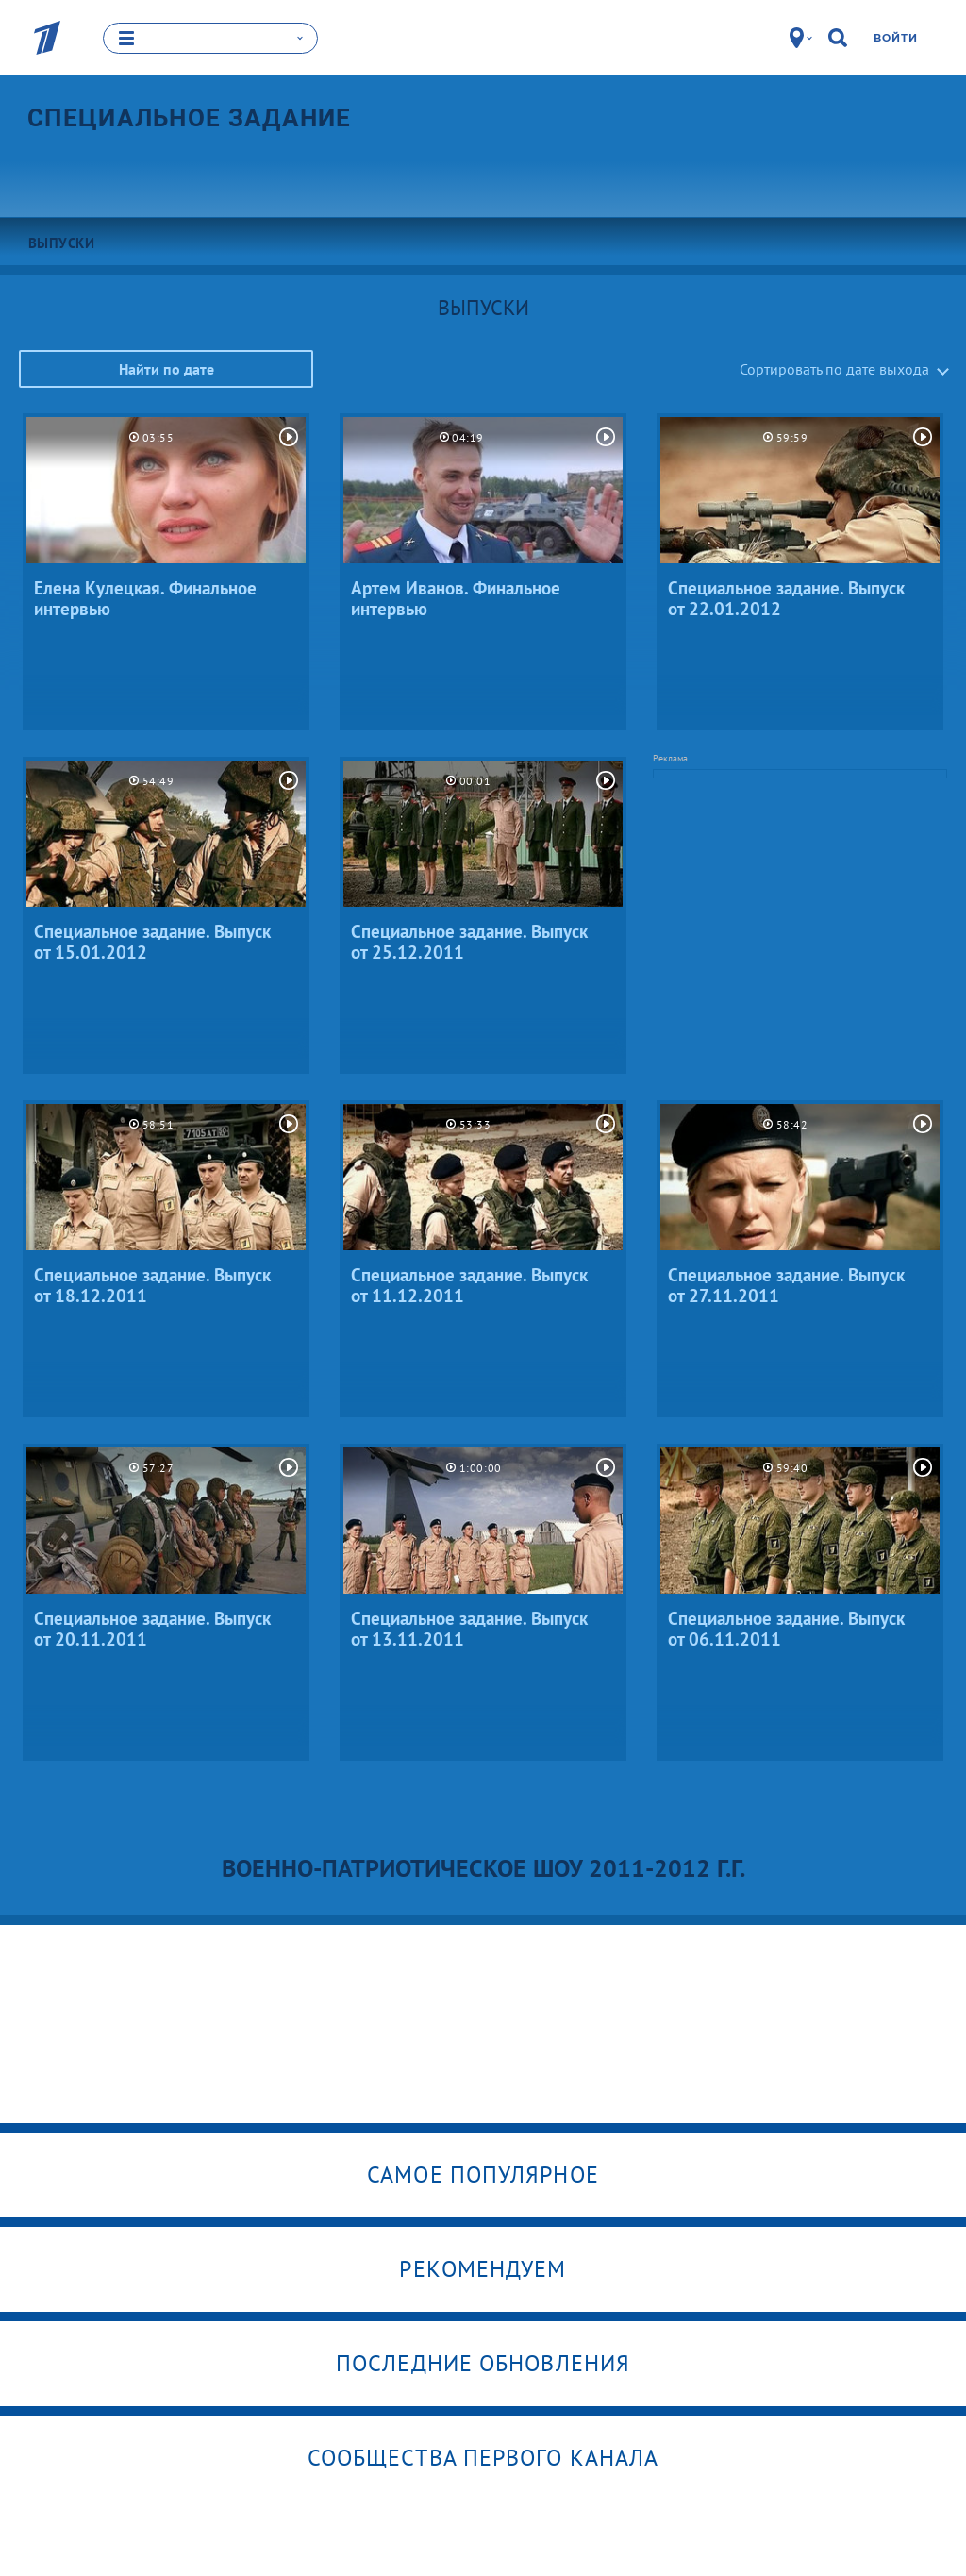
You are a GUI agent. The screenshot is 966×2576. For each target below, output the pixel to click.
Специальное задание (189, 118)
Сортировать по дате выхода (834, 369)
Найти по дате (166, 369)
